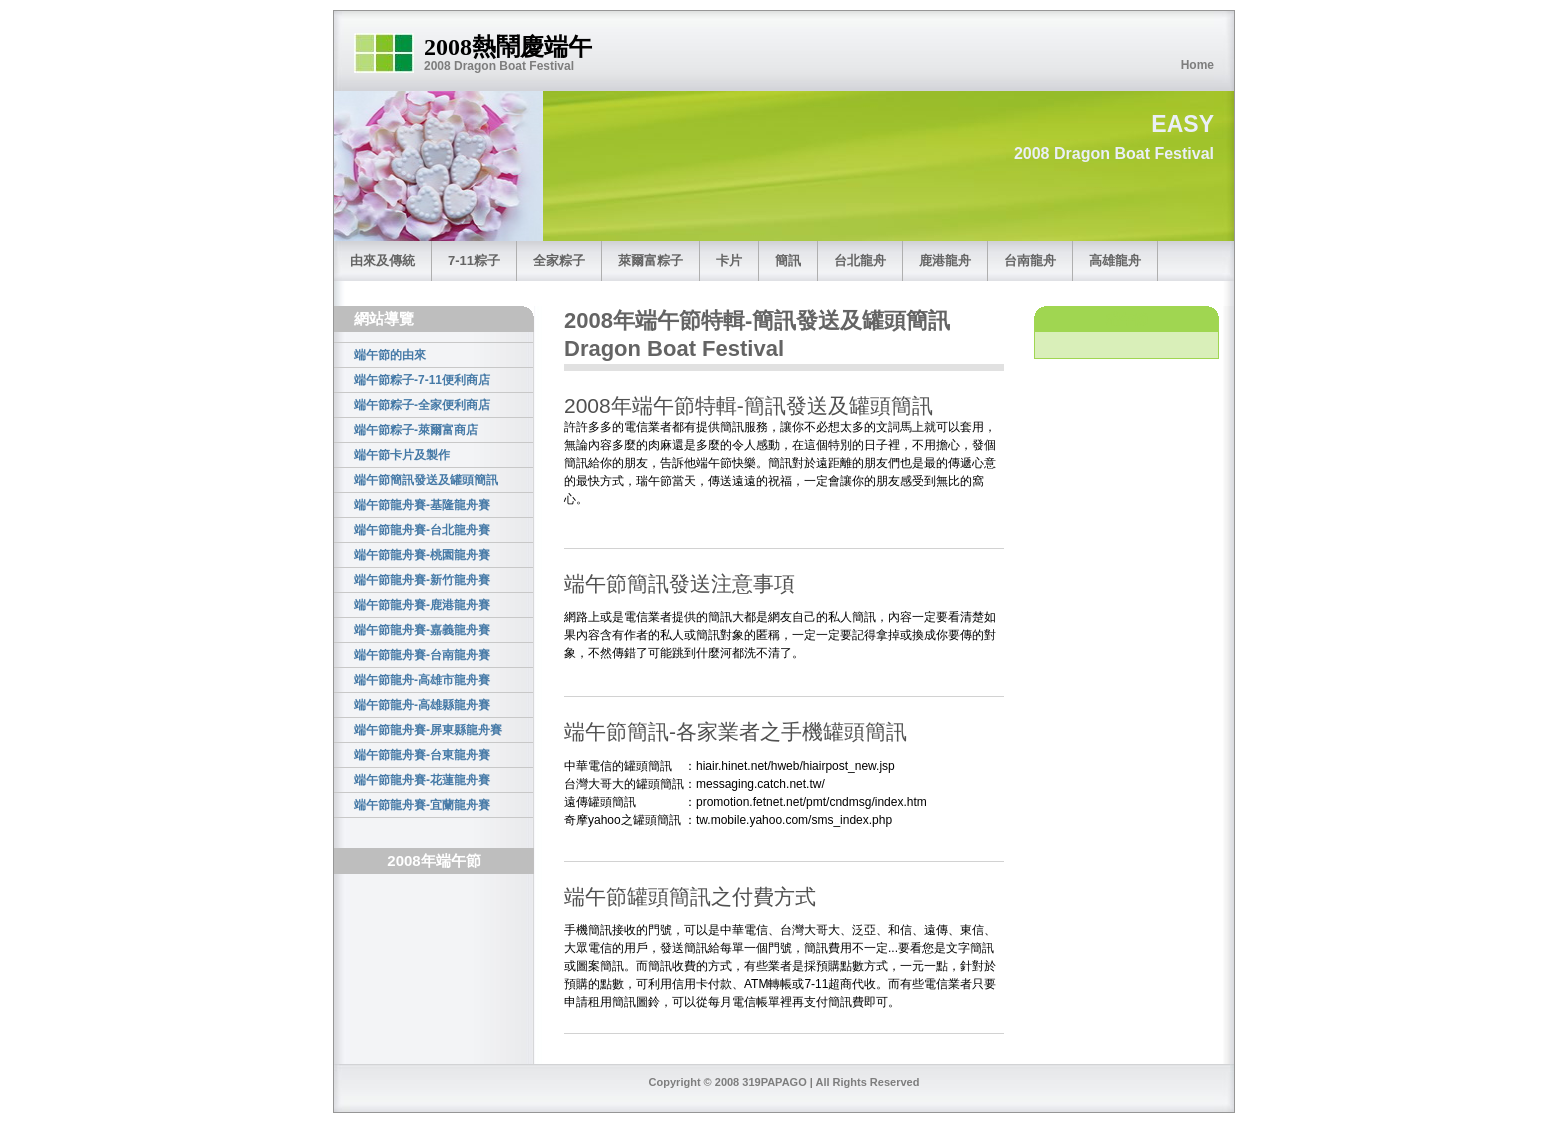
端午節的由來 (390, 355)
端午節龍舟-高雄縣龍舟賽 (422, 705)
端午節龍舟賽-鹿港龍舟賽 (422, 605)
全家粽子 (559, 260)
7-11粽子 (474, 260)
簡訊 (788, 260)
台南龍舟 (1030, 260)
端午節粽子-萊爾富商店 (416, 430)
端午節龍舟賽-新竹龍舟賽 (422, 580)
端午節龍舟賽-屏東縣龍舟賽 (428, 730)
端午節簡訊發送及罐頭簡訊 (426, 480)
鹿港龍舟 (945, 260)
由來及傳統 (382, 260)
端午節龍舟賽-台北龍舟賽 (422, 530)
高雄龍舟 (1115, 260)
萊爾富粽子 (650, 260)
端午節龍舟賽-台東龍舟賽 (422, 755)
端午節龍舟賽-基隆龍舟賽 (422, 505)
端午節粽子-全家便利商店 (422, 405)
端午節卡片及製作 (402, 455)
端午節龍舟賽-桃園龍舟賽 (422, 555)
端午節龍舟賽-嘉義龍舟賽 (422, 630)
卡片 (729, 260)
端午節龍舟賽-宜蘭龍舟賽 (422, 805)
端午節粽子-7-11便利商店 (422, 380)
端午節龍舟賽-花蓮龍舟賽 (422, 780)
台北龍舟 (860, 260)
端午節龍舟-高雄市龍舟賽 (422, 680)
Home (1197, 65)
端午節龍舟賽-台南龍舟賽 (422, 655)
